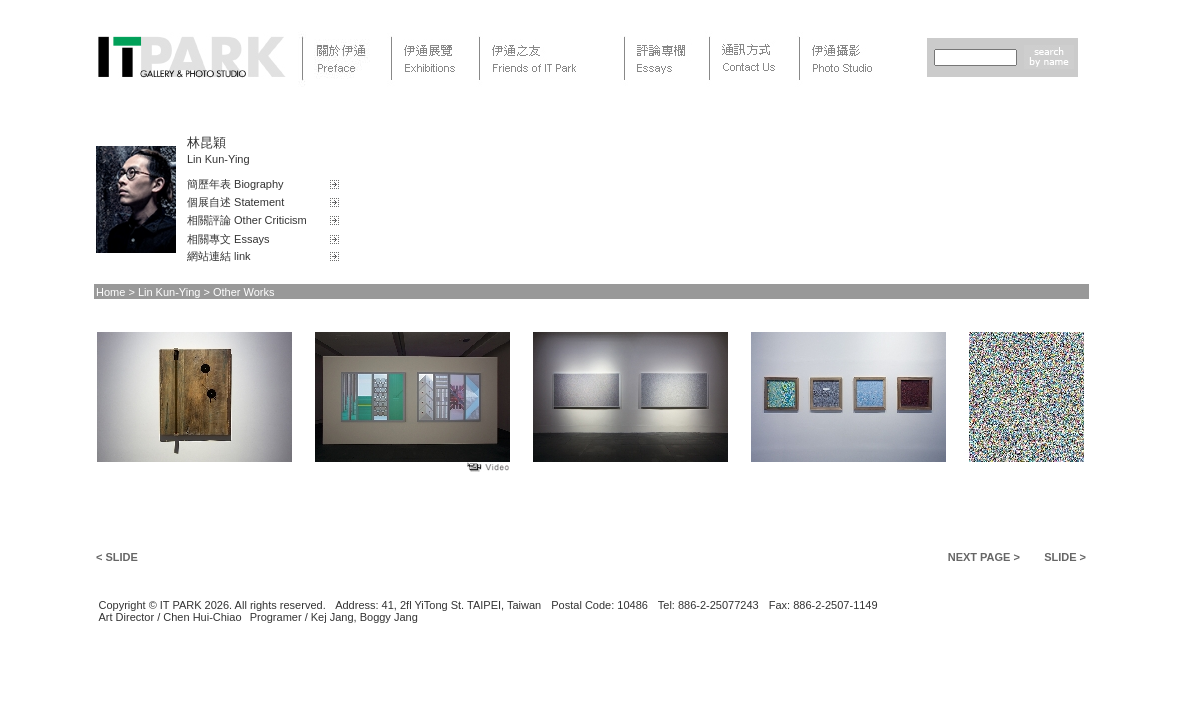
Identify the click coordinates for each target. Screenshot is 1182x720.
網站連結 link (219, 256)
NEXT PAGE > (984, 557)
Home (110, 292)
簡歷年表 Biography (235, 184)
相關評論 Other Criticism (247, 220)
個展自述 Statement (235, 202)
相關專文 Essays (228, 239)
